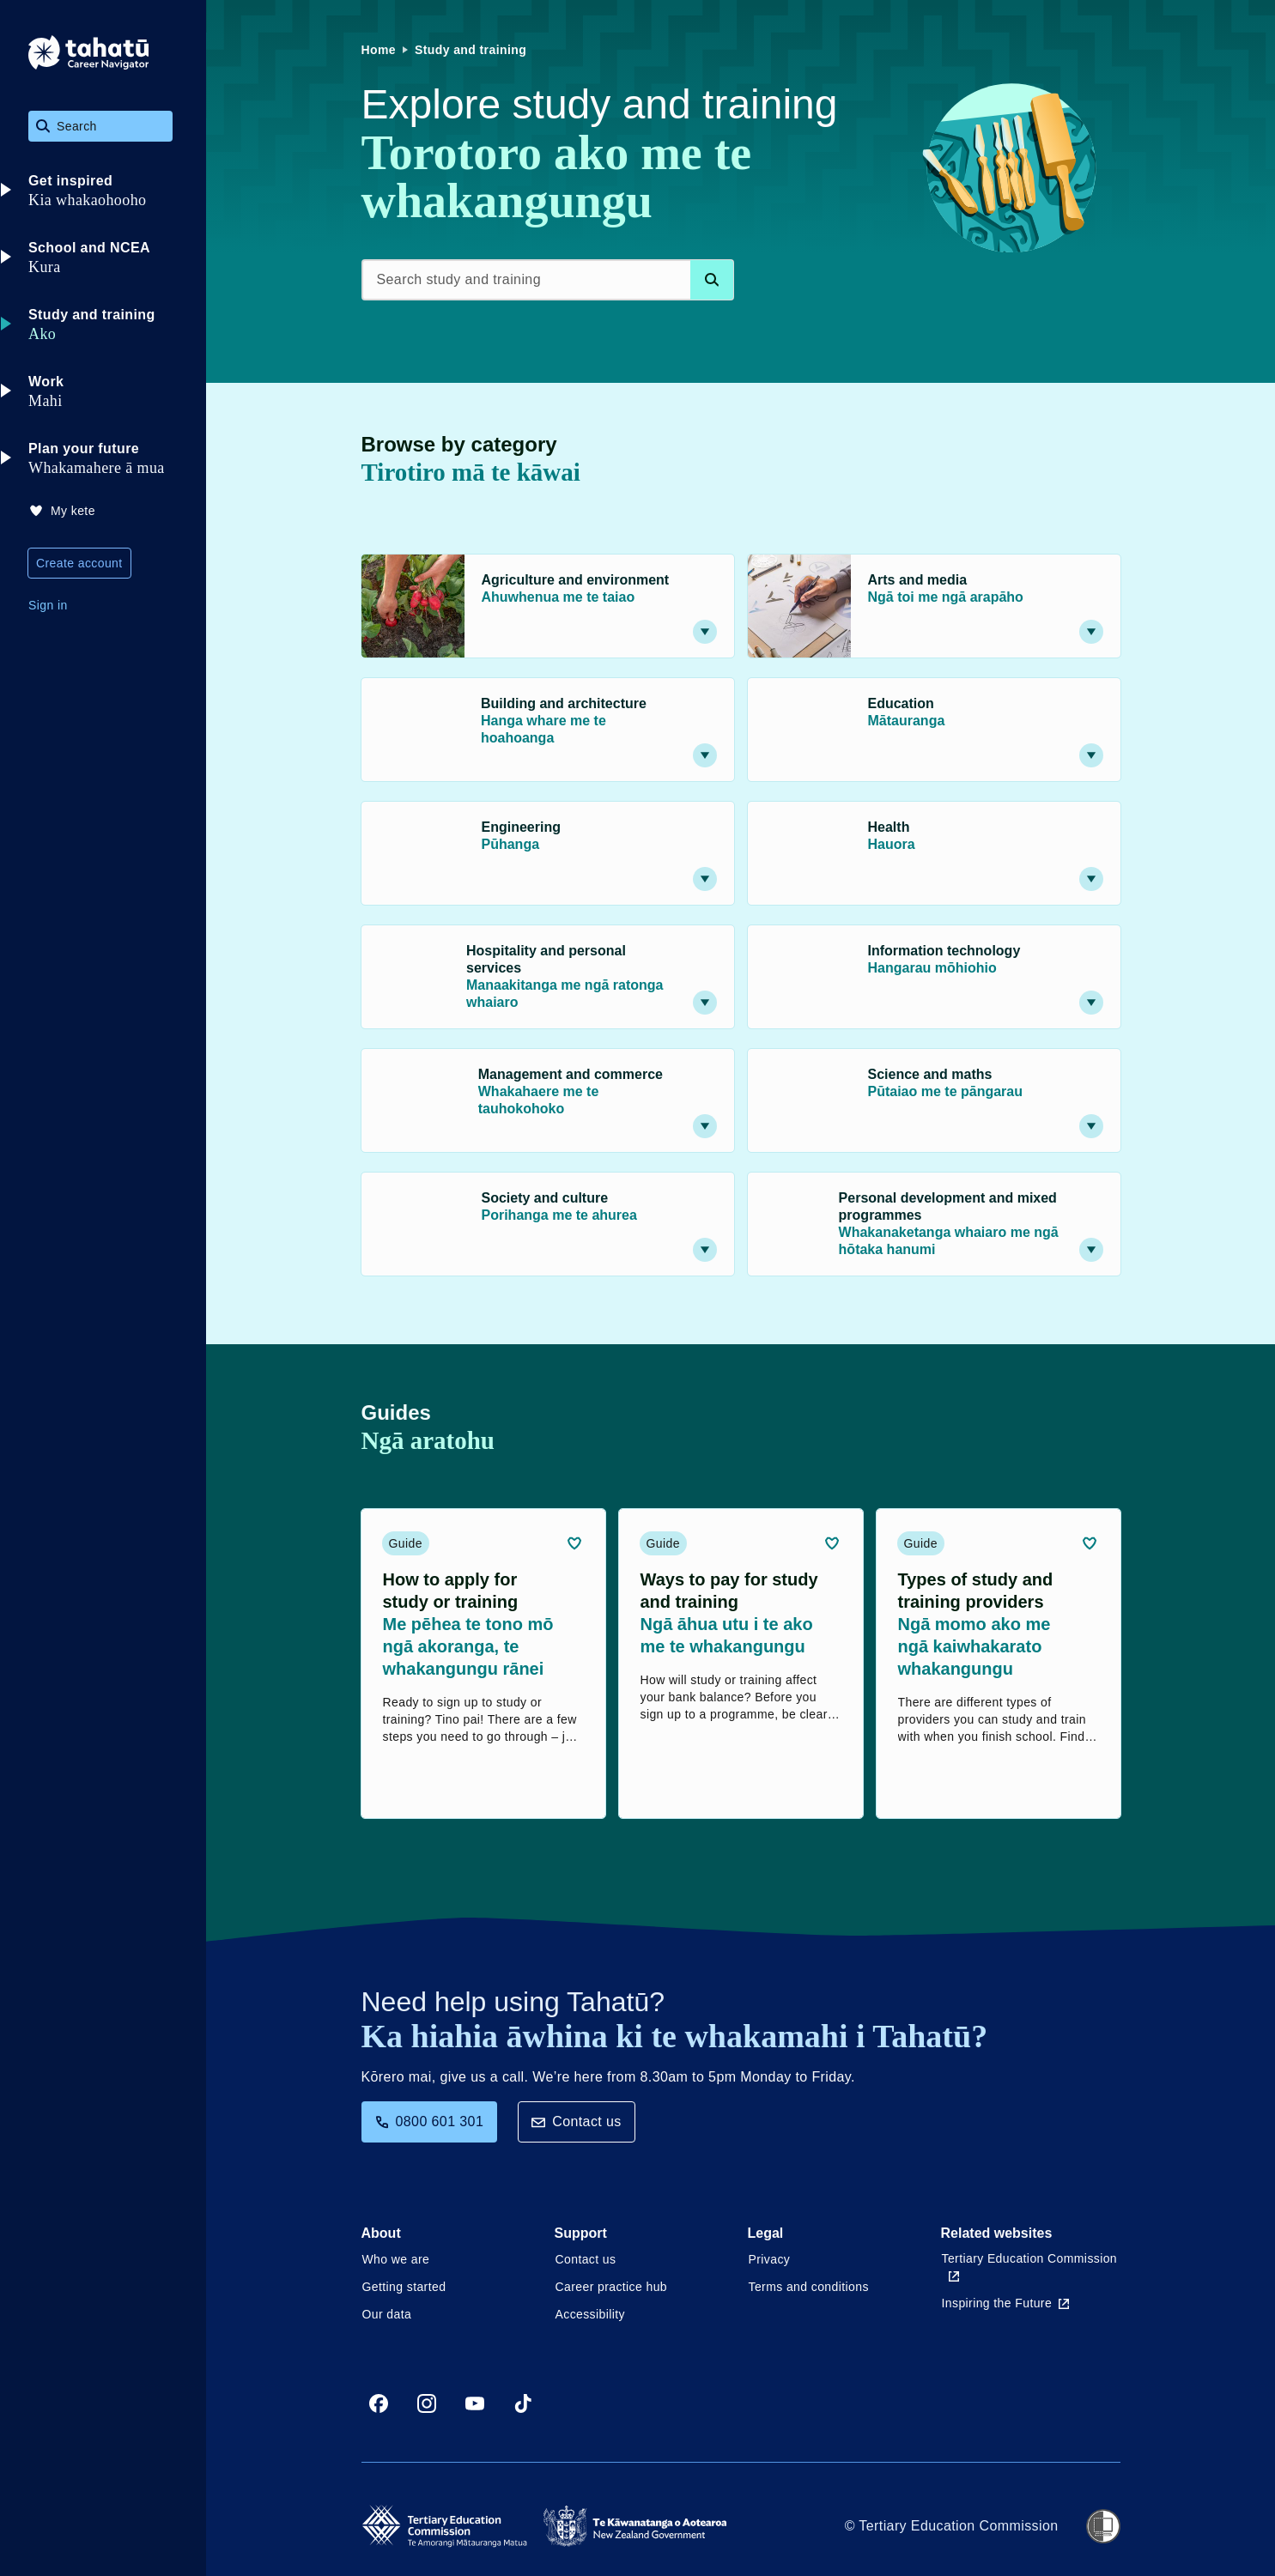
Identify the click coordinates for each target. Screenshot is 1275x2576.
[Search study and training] (547, 279)
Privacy (770, 2259)
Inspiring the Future (1006, 2303)
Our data (387, 2314)
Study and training (470, 50)
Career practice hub (612, 2287)
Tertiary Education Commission (1030, 2267)
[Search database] (711, 280)
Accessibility (590, 2314)
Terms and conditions (809, 2287)
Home (379, 50)
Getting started (404, 2287)
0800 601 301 (429, 2121)
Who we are (396, 2259)
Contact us (576, 2121)
